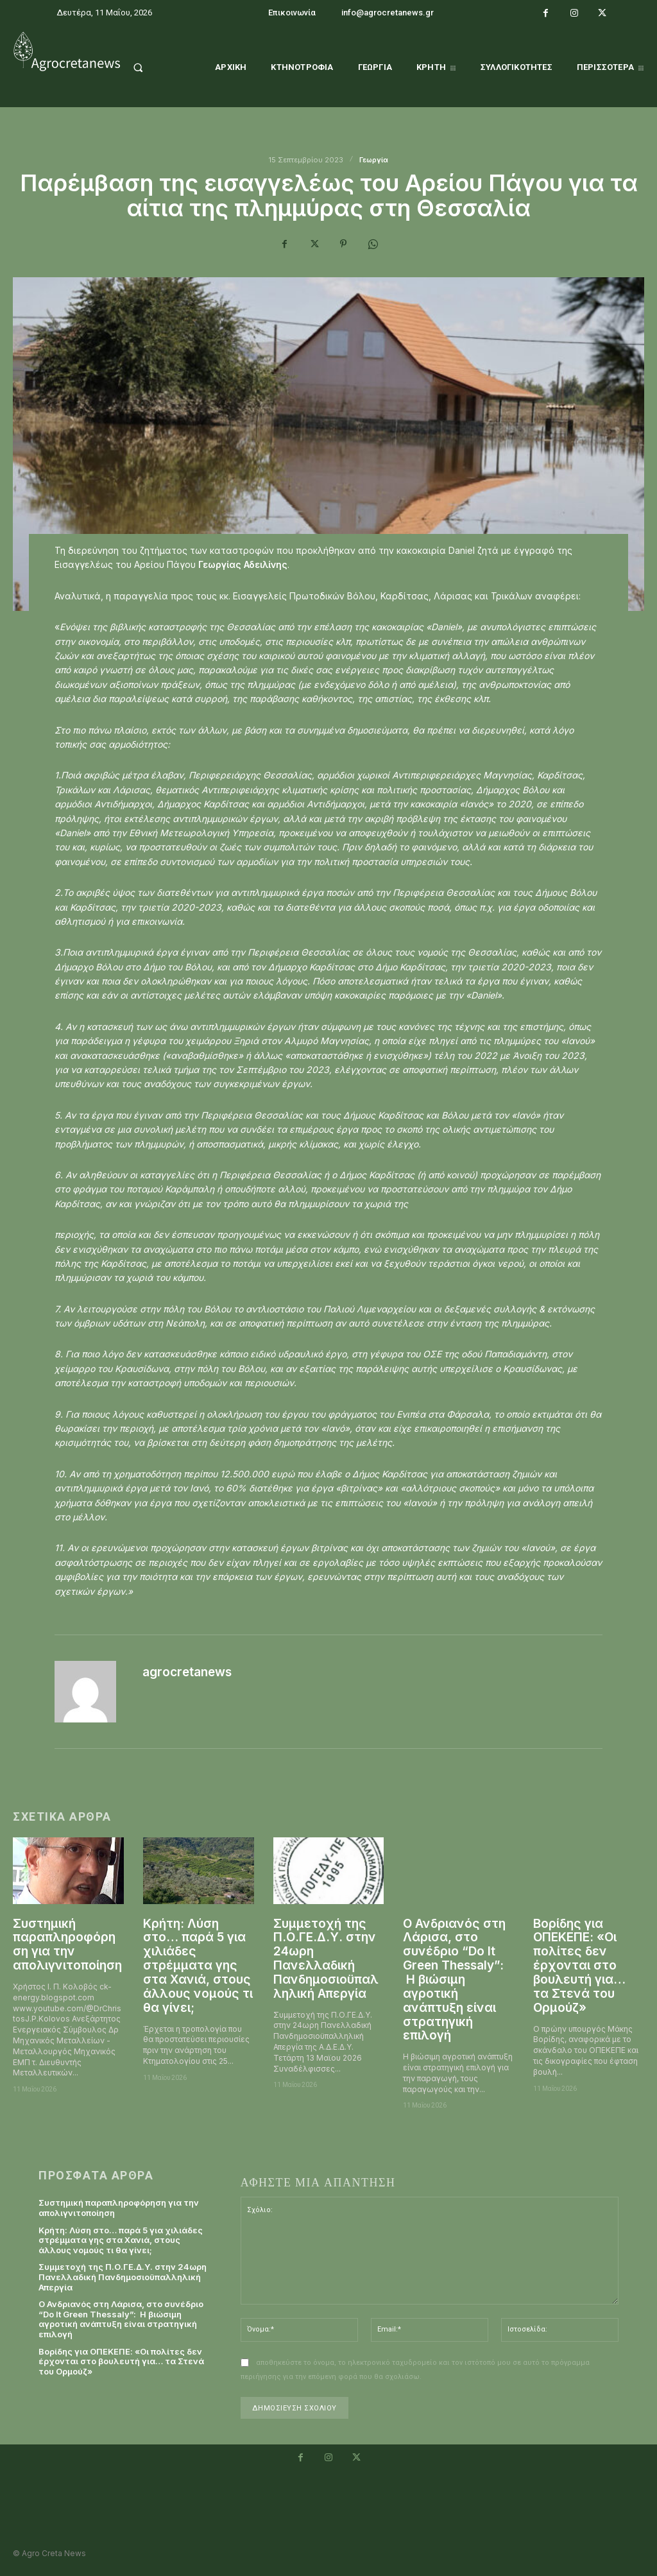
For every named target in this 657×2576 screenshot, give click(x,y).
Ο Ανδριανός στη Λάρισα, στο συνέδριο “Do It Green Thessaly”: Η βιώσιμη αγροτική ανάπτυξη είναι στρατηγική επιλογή (454, 1979)
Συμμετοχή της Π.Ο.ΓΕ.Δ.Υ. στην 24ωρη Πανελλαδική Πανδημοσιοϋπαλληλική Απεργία (326, 1958)
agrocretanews (187, 1672)
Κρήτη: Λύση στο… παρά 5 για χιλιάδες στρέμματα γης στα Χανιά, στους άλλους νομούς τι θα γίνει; (198, 1965)
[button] (150, 67)
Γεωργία (373, 160)
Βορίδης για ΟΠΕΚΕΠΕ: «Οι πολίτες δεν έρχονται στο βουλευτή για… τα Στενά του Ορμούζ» (579, 1965)
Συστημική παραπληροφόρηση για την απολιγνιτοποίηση (67, 1944)
